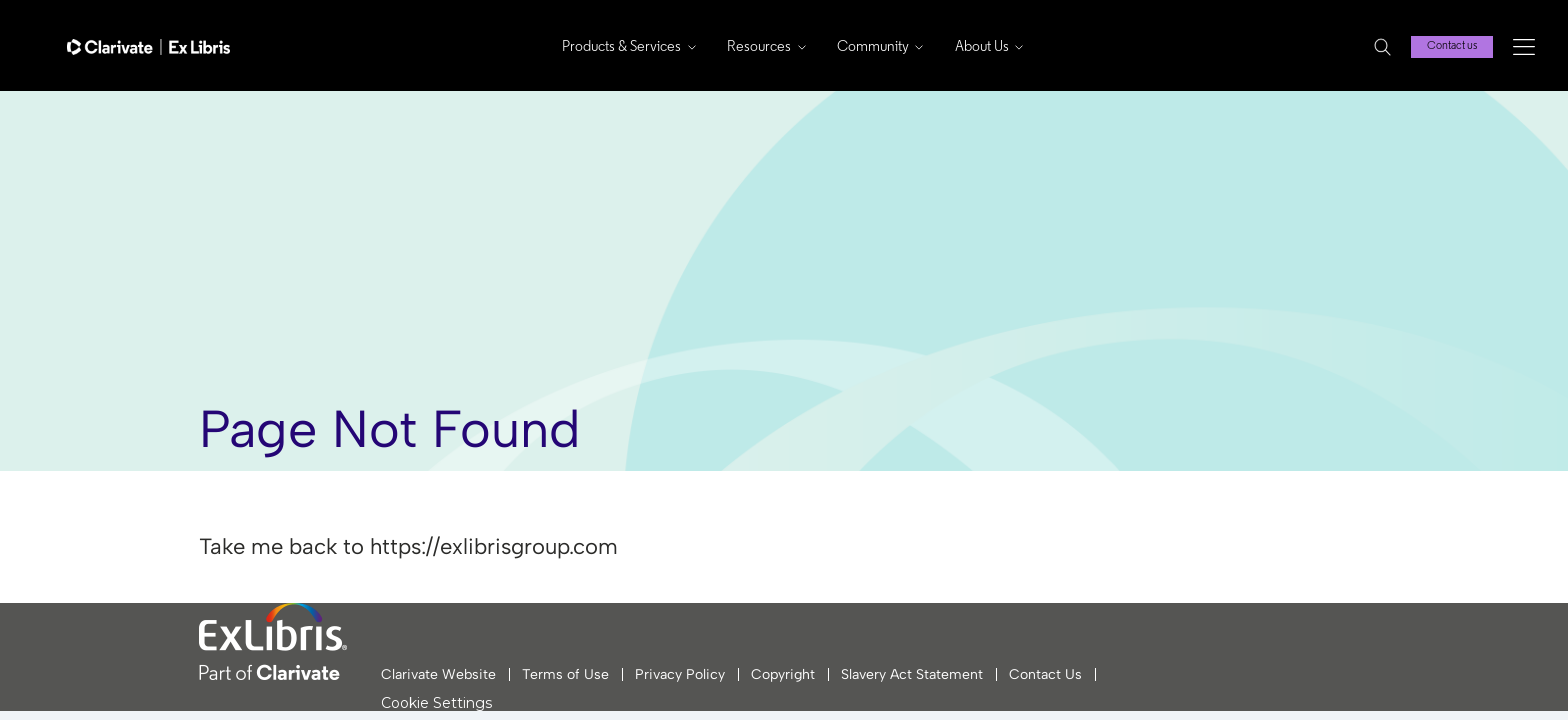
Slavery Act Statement (912, 674)
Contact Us (1045, 674)
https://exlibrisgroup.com (494, 546)
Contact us (1452, 46)
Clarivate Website (438, 674)
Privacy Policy (680, 674)
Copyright (783, 674)
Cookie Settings (436, 703)
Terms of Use (565, 674)
